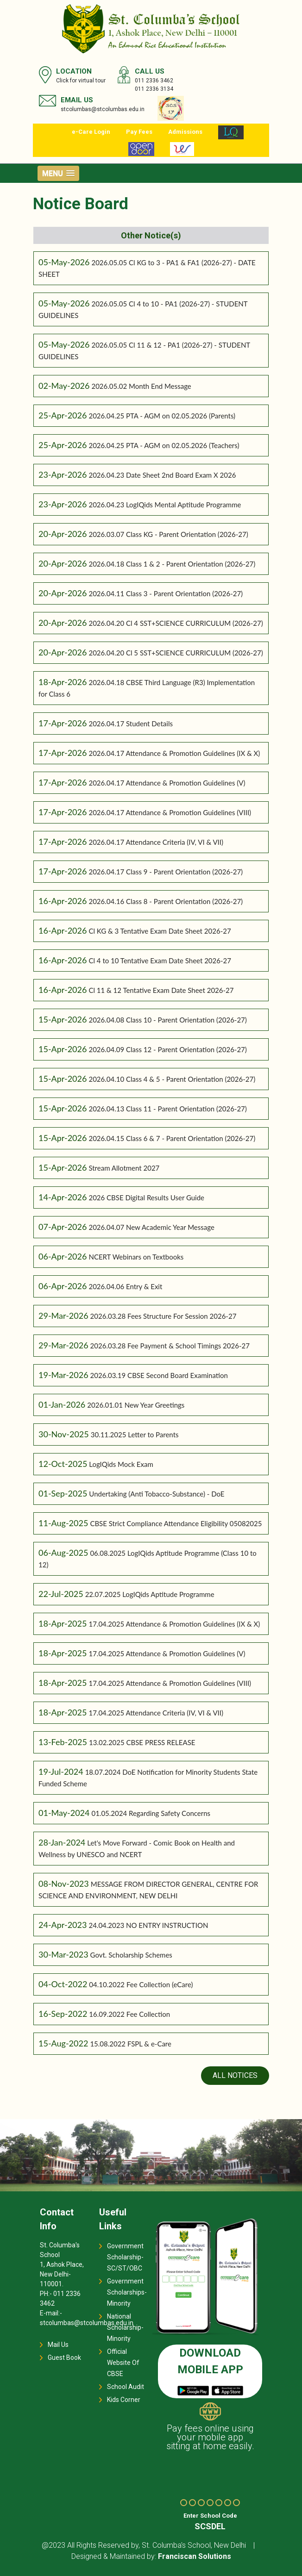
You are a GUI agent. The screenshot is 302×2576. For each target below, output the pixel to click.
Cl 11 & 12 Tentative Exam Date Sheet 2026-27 (160, 990)
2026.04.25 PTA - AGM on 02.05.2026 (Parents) (161, 416)
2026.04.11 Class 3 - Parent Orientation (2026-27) (165, 593)
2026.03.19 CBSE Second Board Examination (159, 1375)
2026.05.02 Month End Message (141, 386)
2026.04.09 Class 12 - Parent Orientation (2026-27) (167, 1049)
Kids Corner (123, 2399)
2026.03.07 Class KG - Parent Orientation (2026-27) (168, 534)
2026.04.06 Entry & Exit (125, 1286)
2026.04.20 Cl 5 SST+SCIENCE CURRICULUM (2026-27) (175, 653)
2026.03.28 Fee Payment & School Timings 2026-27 (170, 1345)
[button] (58, 173)
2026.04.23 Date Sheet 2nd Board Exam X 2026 (162, 475)
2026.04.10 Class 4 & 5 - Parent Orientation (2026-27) (171, 1079)
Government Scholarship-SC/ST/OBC (125, 2257)
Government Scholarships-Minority (127, 2292)
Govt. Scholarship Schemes (131, 1955)
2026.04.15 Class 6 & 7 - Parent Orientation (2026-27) (171, 1138)
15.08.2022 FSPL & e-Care (130, 2044)
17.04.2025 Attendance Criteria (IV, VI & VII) (155, 1713)
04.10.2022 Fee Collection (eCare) (141, 1984)
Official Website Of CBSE (123, 2362)
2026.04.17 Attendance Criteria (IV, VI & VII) (155, 842)
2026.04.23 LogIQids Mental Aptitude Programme (164, 504)
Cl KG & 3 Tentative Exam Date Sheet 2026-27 (159, 931)
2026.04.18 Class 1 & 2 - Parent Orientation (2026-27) (171, 564)
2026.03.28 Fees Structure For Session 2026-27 (163, 1316)
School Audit (125, 2386)
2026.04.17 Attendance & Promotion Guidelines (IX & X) (174, 753)
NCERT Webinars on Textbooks (135, 1257)
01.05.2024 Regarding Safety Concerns (150, 1813)
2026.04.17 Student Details (130, 723)
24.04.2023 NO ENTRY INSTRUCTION (148, 1925)
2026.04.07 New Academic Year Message (151, 1227)
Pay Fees (139, 131)
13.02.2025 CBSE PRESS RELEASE (142, 1742)
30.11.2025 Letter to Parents (135, 1434)
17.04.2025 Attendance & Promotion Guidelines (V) (166, 1653)
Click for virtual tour (81, 80)
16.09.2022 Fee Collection (129, 2014)
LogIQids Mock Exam (121, 1464)
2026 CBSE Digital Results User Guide (146, 1197)
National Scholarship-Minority (125, 2327)
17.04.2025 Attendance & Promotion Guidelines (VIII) (169, 1683)
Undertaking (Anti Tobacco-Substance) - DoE (156, 1494)
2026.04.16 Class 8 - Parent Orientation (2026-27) (165, 901)
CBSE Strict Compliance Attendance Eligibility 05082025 (176, 1523)
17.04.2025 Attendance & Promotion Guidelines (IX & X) (174, 1624)
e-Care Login (91, 131)
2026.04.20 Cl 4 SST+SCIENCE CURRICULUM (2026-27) (175, 623)
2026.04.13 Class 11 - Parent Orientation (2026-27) (167, 1108)
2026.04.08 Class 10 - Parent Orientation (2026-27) (167, 1020)
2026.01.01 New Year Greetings (135, 1405)
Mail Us (58, 2344)
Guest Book (64, 2357)
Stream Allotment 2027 (123, 1168)
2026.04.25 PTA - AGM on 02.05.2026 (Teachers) (163, 445)
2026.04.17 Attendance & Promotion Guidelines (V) (166, 783)
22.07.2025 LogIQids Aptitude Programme (149, 1594)
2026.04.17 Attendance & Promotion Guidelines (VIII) (169, 812)
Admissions (185, 131)
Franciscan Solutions (194, 2556)
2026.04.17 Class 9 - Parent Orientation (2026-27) (165, 871)
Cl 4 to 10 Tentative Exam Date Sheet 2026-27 (159, 960)
